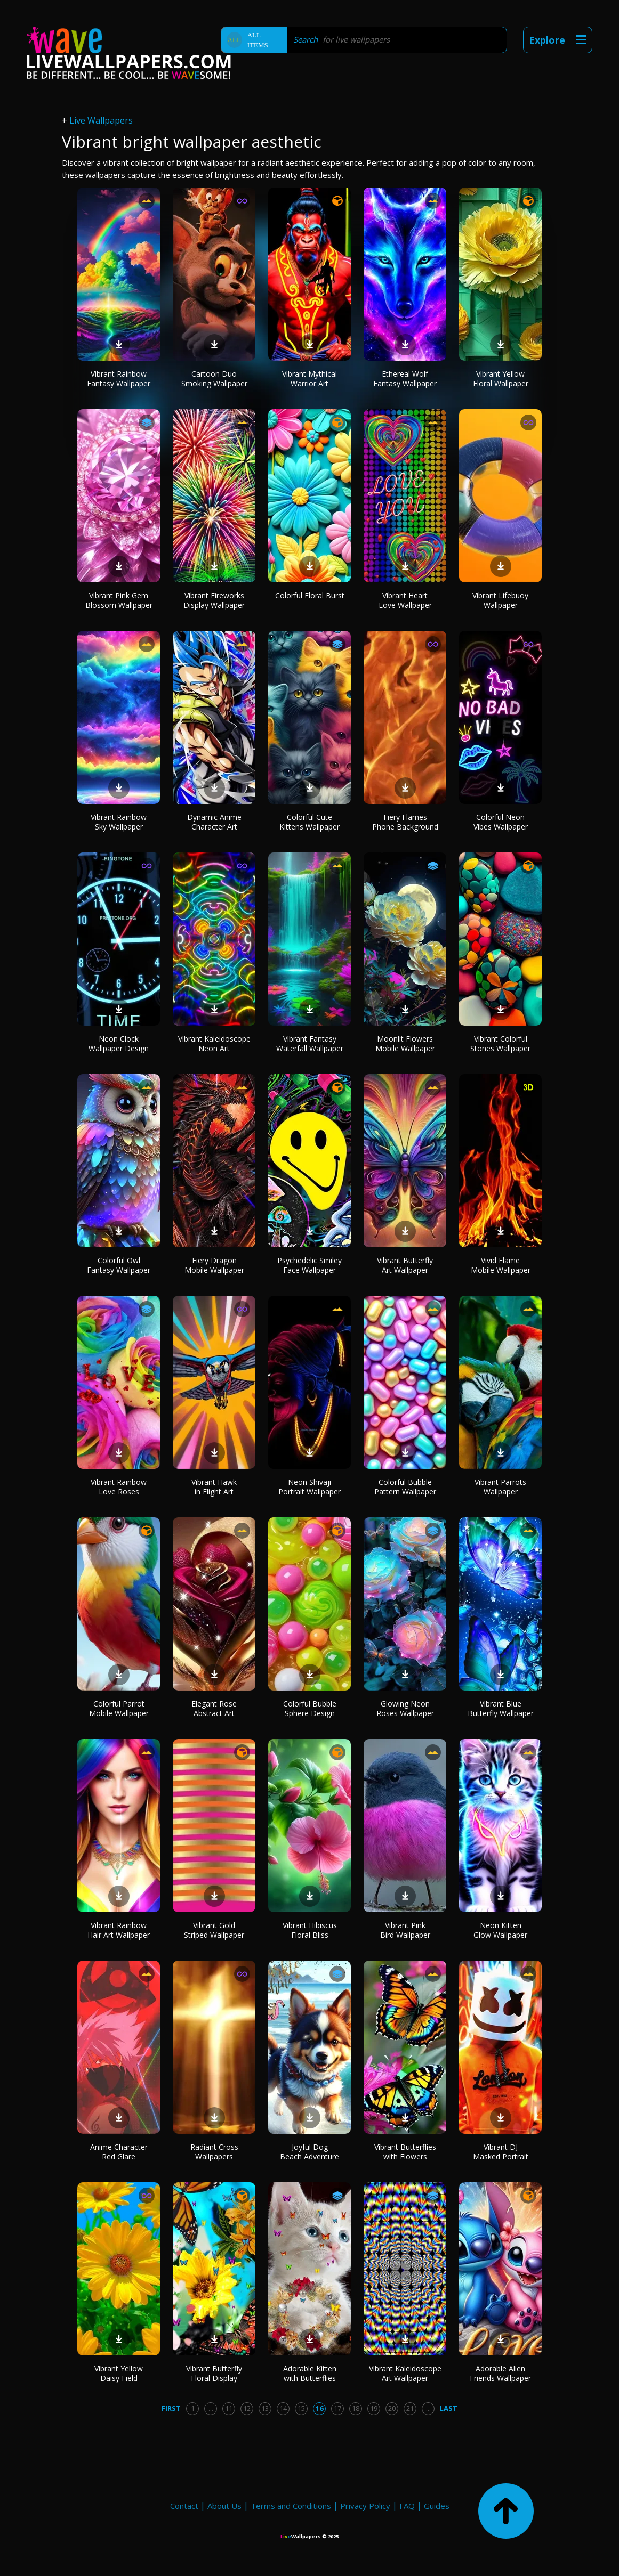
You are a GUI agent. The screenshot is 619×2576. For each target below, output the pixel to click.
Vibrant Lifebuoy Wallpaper (500, 600)
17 (337, 2408)
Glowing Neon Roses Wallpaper (405, 1708)
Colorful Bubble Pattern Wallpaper (405, 1487)
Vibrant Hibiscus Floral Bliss (310, 1930)
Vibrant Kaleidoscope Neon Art (214, 1043)
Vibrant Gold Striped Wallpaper (214, 1930)
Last (448, 2408)
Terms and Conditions (291, 2505)
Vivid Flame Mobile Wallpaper (500, 1265)
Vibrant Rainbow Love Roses (119, 1487)
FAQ (407, 2505)
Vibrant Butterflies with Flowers (405, 2151)
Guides (436, 2505)
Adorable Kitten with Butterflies (309, 2373)
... (210, 2408)
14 (283, 2408)
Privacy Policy (365, 2505)
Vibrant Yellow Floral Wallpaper (500, 378)
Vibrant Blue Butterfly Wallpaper (501, 1708)
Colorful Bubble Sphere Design (309, 1708)
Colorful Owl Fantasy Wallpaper (118, 1265)
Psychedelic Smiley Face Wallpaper (309, 1265)
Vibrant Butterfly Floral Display (214, 2373)
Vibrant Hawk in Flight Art (214, 1487)
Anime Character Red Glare (119, 2151)
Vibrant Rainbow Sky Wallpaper (119, 822)
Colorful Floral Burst (309, 595)
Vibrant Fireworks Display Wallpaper (214, 600)
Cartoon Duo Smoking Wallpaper (214, 378)
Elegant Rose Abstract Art (214, 1708)
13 (265, 2408)
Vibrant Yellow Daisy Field (118, 2373)
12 (247, 2408)
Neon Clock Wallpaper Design (119, 1043)
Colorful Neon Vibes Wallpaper (500, 822)
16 (319, 2408)
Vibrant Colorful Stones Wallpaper (500, 1043)
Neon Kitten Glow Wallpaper (500, 1930)
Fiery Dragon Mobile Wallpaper (214, 1265)
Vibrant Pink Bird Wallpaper (405, 1930)
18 (355, 2408)
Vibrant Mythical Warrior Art (309, 378)
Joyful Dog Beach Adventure (309, 2151)
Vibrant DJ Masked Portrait (500, 2151)
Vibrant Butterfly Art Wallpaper (405, 1265)
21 (410, 2408)
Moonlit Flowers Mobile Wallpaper (405, 1043)
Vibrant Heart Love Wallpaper (405, 600)
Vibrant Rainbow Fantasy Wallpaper (118, 378)
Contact (184, 2505)
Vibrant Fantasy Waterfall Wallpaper (309, 1043)
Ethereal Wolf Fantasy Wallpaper (405, 378)
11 (228, 2408)
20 (392, 2408)
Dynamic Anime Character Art (214, 822)
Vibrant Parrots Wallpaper (500, 1487)
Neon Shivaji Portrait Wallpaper (309, 1487)
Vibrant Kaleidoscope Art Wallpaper (405, 2373)
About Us (224, 2505)
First (171, 2408)
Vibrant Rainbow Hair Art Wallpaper (118, 1930)
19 (373, 2408)
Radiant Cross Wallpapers (214, 2151)
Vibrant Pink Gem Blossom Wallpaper (118, 600)
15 (301, 2408)
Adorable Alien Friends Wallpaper (500, 2373)
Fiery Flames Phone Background (405, 822)
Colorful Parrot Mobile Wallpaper (119, 1708)
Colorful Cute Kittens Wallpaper (309, 822)
